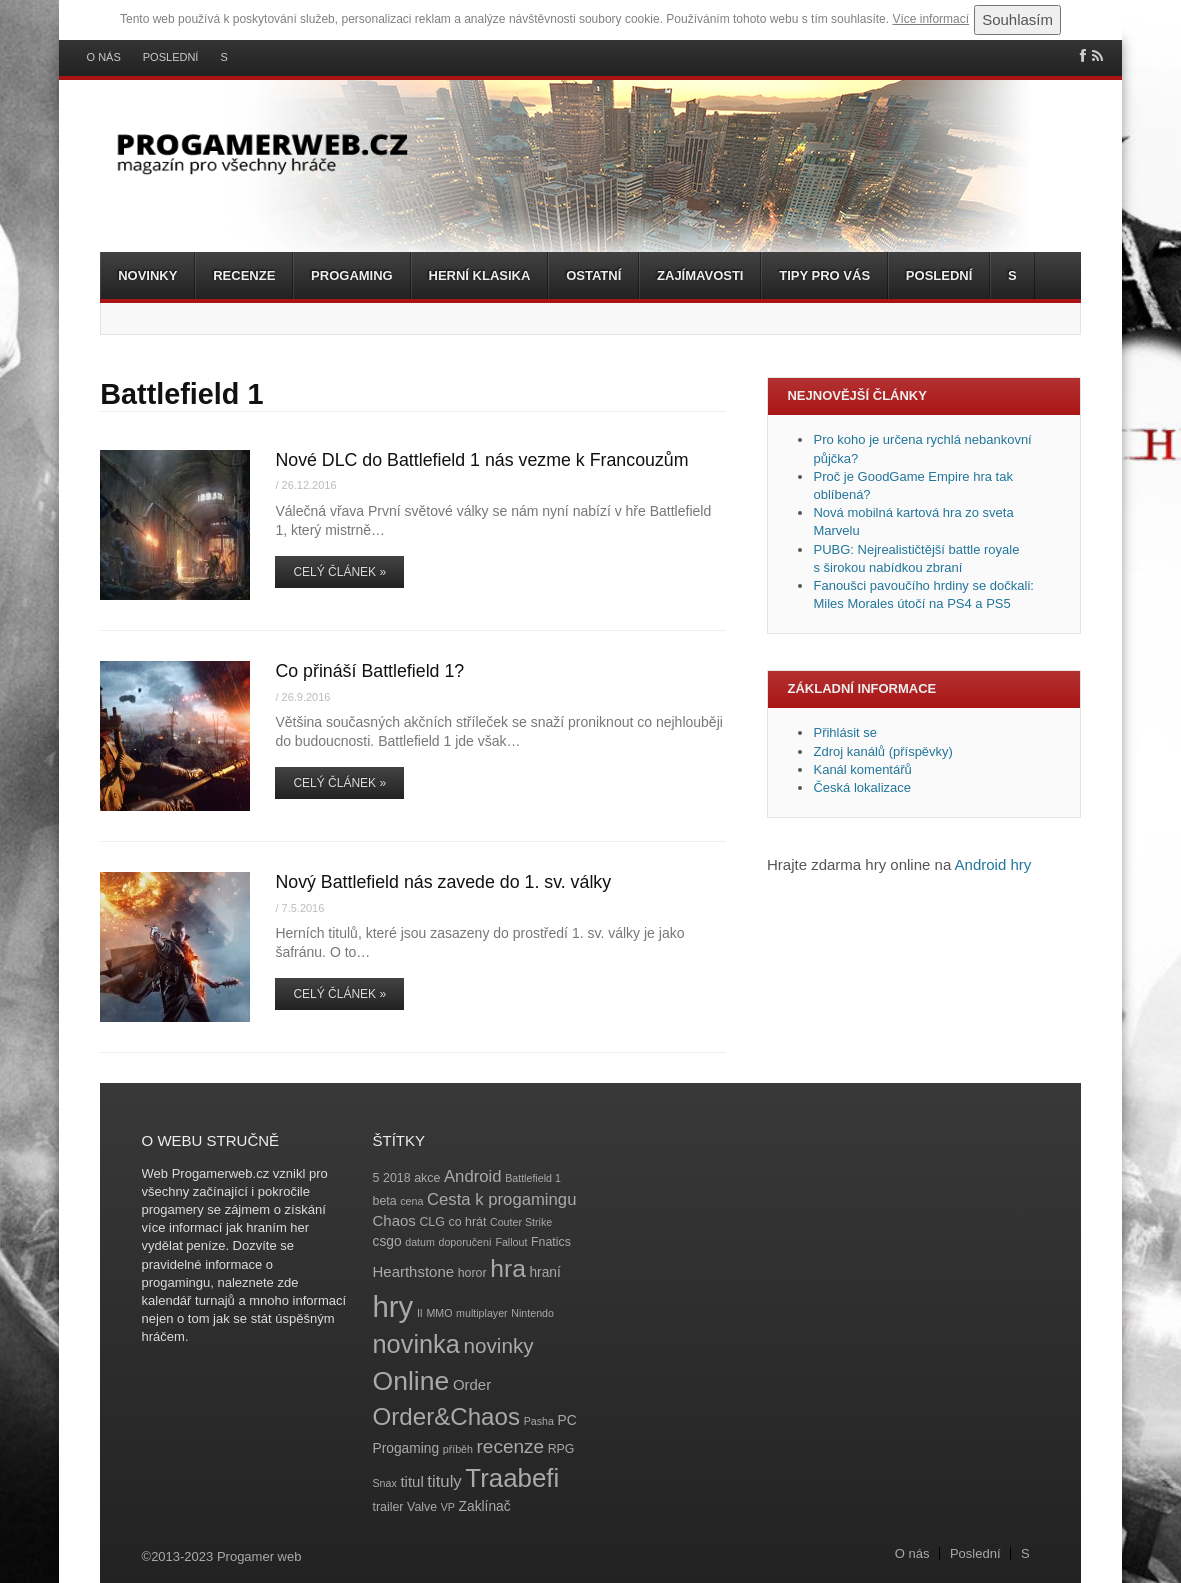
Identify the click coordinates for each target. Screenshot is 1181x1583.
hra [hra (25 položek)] (508, 1268)
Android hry (993, 864)
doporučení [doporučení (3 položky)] (464, 1242)
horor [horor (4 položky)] (472, 1273)
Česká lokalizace (862, 787)
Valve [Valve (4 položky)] (422, 1507)
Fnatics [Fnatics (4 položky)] (551, 1242)
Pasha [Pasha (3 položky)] (539, 1421)
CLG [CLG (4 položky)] (431, 1222)
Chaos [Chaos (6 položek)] (394, 1220)
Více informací (930, 19)
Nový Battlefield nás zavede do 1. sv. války (443, 882)
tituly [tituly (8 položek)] (444, 1481)
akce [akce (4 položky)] (427, 1178)
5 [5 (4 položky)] (376, 1178)
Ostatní (593, 275)
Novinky (147, 275)
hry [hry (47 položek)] (393, 1306)
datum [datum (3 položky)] (420, 1242)
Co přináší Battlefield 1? (369, 671)
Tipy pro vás (824, 275)
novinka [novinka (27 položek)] (416, 1344)
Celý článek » (339, 572)
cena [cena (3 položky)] (411, 1201)
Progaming (352, 275)
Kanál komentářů (862, 769)
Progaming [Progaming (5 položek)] (406, 1448)
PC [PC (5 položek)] (566, 1420)
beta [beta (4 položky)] (385, 1201)
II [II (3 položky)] (420, 1313)
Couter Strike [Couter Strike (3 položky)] (521, 1222)
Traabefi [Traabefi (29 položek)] (512, 1478)
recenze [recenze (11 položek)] (510, 1446)
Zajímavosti (700, 275)
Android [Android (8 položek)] (473, 1176)
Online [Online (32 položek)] (411, 1381)
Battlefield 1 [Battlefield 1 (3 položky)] (533, 1178)
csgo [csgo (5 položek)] (387, 1241)
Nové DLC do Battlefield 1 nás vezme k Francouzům (481, 460)
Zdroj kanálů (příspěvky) (882, 751)
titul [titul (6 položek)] (411, 1481)
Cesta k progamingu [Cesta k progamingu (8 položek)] (501, 1199)
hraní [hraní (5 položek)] (544, 1272)
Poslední (171, 57)
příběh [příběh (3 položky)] (458, 1449)
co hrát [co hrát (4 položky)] (468, 1222)
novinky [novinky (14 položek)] (499, 1345)
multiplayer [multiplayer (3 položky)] (482, 1313)
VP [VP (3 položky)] (448, 1507)
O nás (104, 57)
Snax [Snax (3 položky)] (385, 1483)
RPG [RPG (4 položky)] (561, 1449)
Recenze (244, 275)
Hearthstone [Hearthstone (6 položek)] (414, 1271)
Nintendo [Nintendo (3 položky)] (532, 1313)
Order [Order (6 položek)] (472, 1384)
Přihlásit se (845, 732)
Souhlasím (1017, 19)
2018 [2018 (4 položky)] (397, 1178)
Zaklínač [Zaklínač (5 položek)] (485, 1506)
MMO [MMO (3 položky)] (439, 1313)
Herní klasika (480, 275)
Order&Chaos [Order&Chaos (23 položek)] (447, 1416)
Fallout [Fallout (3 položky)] (511, 1242)
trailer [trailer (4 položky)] (388, 1507)
